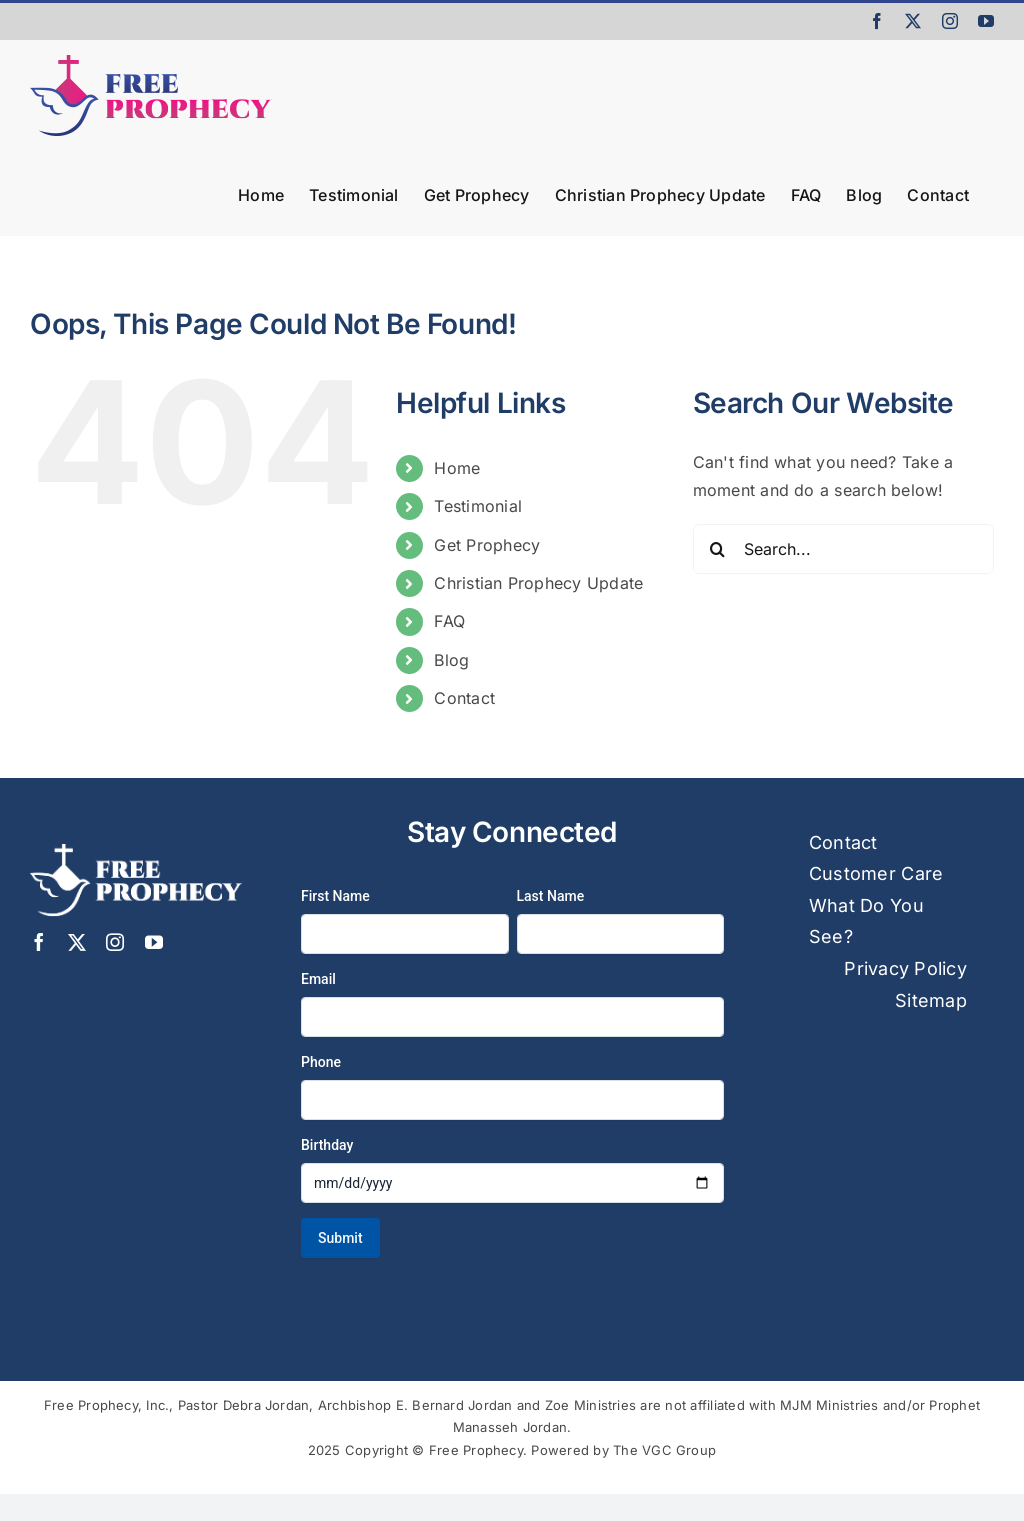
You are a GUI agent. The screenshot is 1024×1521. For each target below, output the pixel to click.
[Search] (718, 549)
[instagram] (115, 942)
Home (457, 468)
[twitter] (77, 942)
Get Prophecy (487, 545)
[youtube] (154, 942)
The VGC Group (664, 1450)
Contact (464, 698)
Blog (451, 660)
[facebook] (39, 942)
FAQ (449, 621)
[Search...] (843, 549)
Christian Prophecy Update (538, 583)
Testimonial (478, 506)
